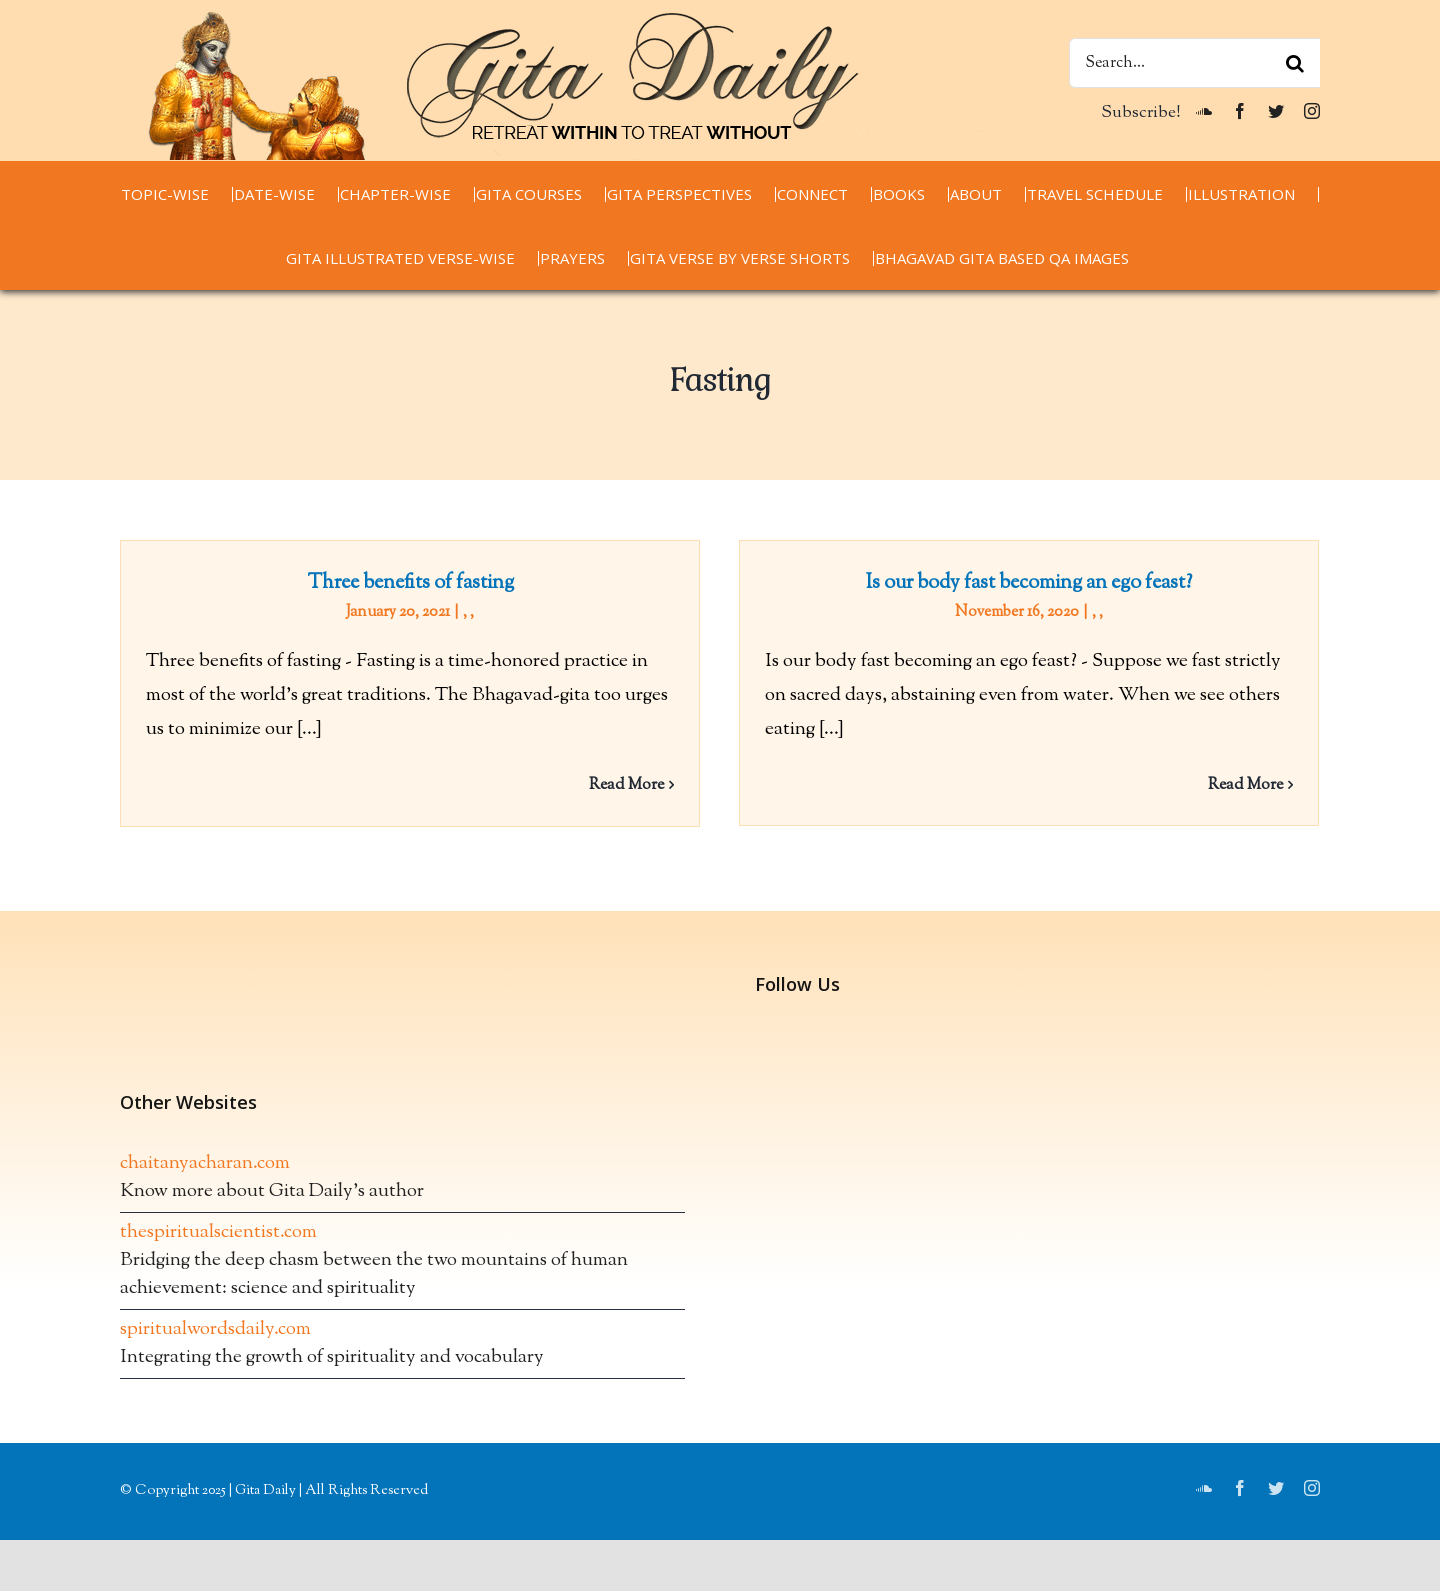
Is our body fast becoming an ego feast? (1018, 583)
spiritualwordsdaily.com (215, 1348)
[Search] (1295, 63)
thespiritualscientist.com (218, 1251)
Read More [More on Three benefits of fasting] (626, 785)
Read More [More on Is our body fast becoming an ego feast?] (1234, 785)
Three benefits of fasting (410, 583)
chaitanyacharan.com (205, 1182)
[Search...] (1194, 63)
